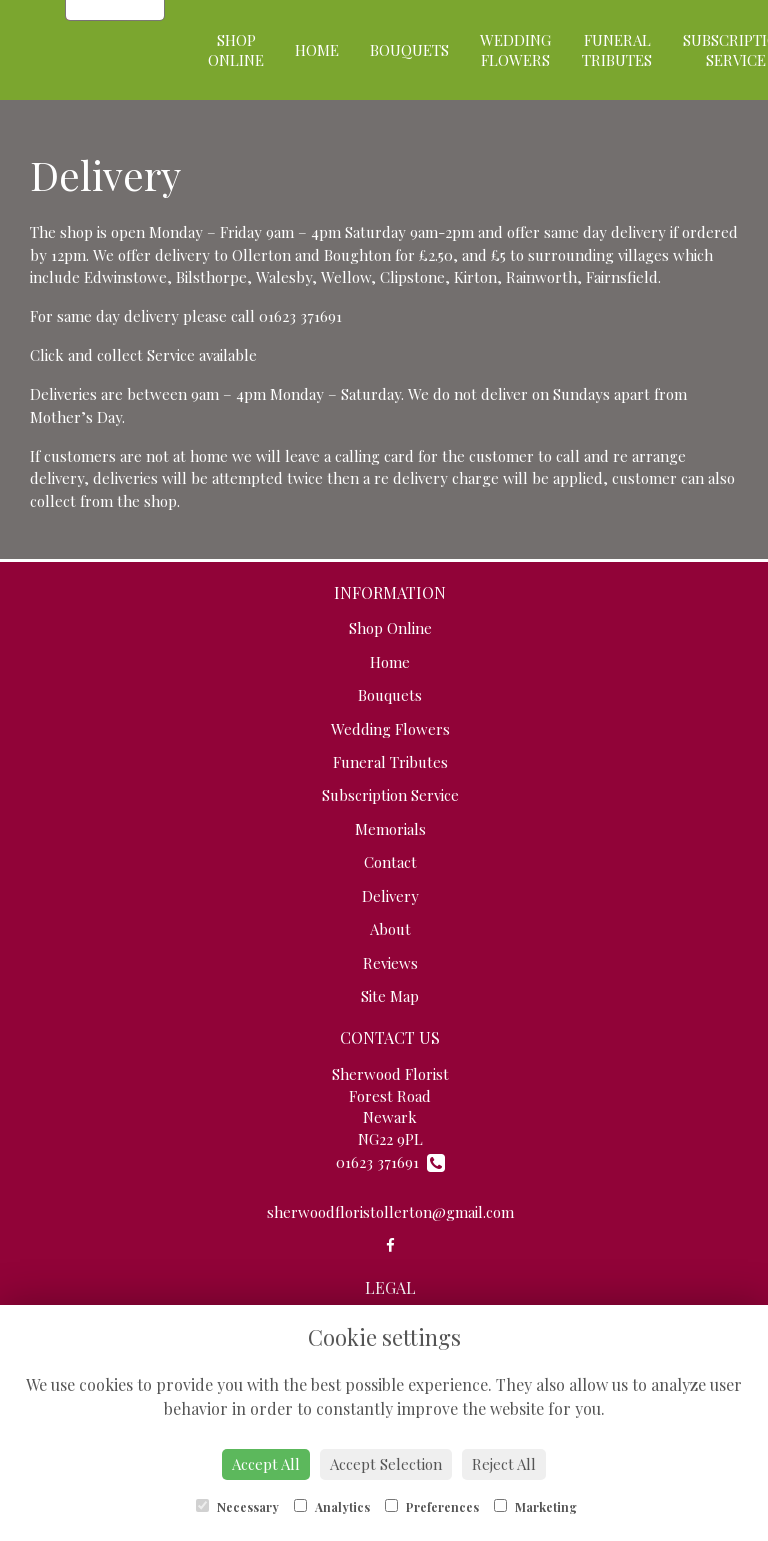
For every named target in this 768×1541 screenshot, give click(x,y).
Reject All (504, 1464)
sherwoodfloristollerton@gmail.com (390, 1212)
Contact (390, 862)
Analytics (332, 1507)
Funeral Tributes (617, 50)
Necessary (237, 1507)
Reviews (390, 963)
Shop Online (236, 50)
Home (317, 50)
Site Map (390, 996)
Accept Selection (386, 1464)
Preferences (432, 1507)
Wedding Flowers (515, 50)
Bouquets (409, 50)
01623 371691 (390, 1162)
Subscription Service (390, 795)
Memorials (390, 829)
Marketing (535, 1507)
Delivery (390, 896)
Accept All (266, 1464)
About (390, 929)
